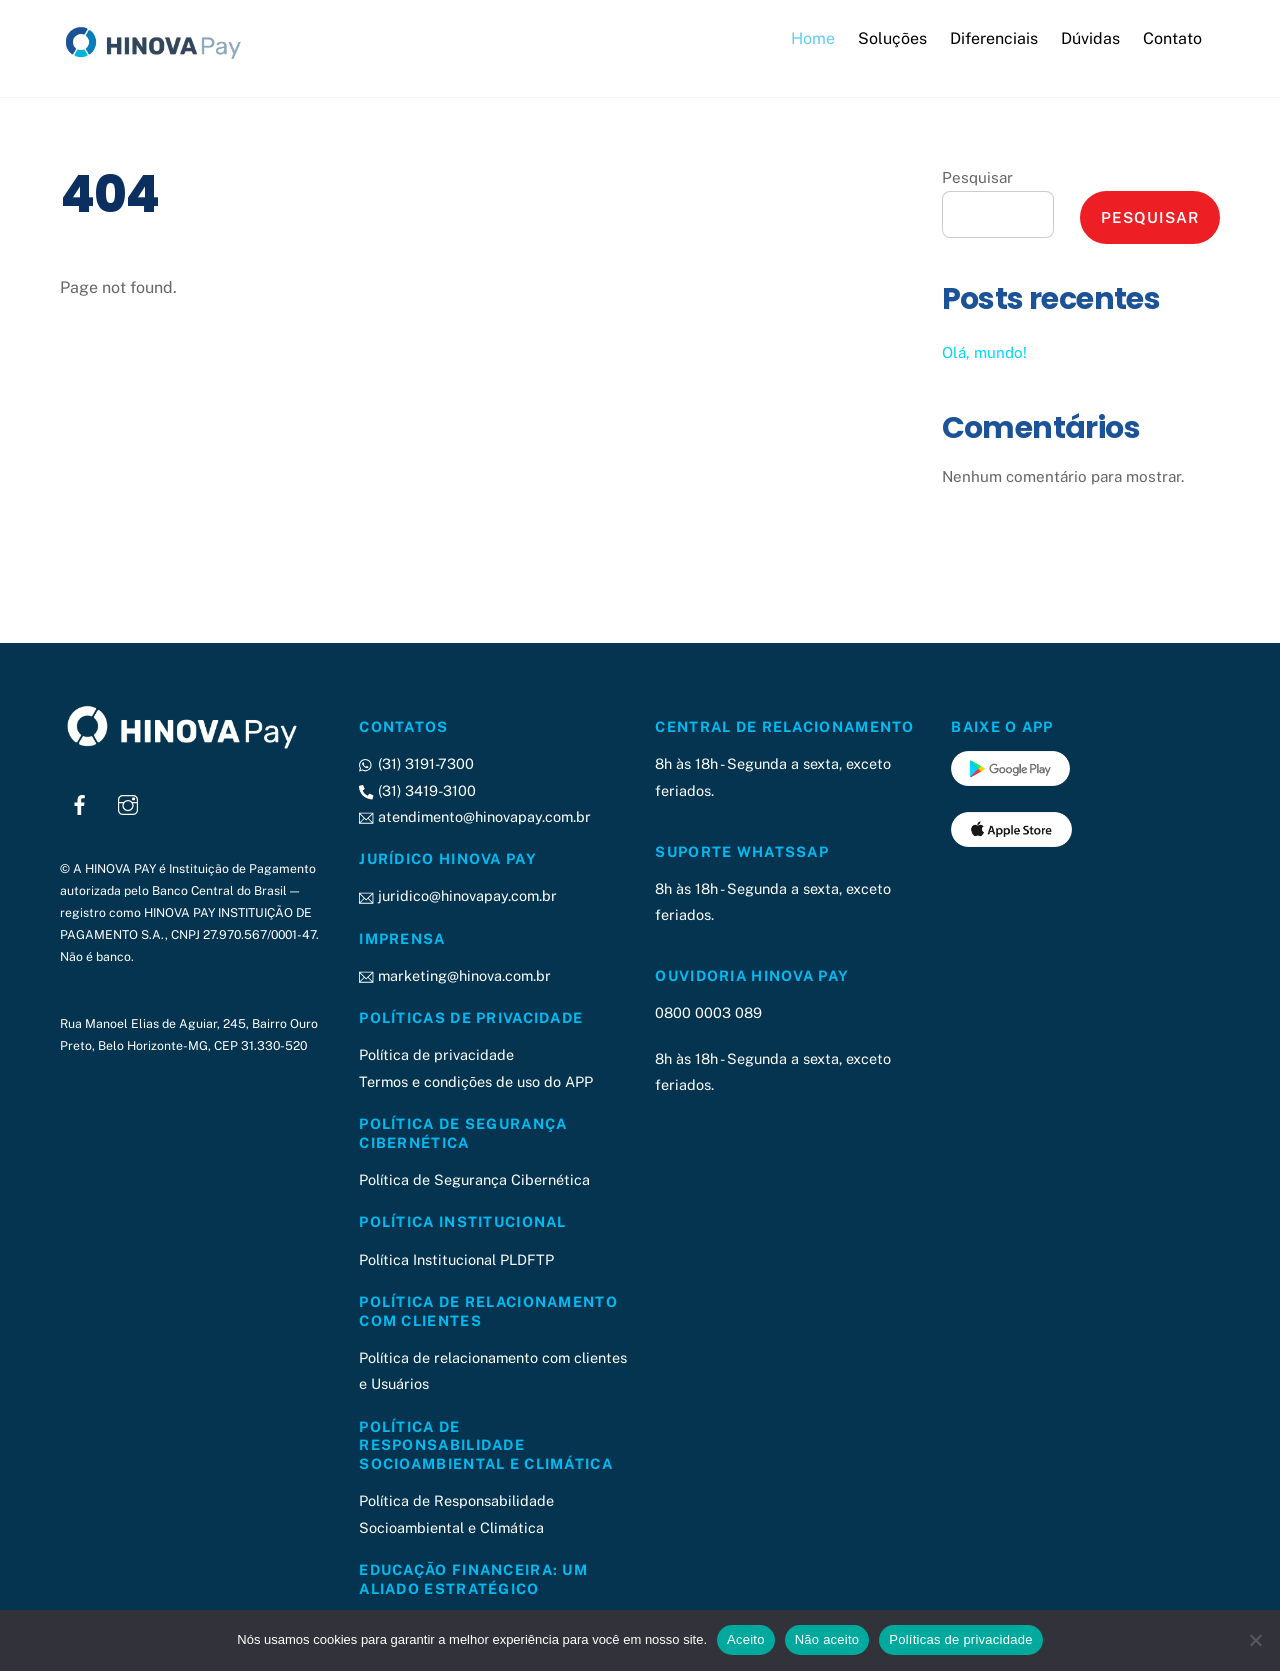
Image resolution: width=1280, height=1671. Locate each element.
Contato (1172, 38)
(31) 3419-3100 (417, 790)
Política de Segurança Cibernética (474, 1179)
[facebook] (80, 802)
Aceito (746, 1639)
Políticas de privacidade (960, 1639)
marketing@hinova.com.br (454, 975)
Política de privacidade (436, 1054)
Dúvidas (1090, 38)
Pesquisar (977, 177)
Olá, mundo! (984, 352)
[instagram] (128, 802)
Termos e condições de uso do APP (476, 1081)
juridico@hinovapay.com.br (457, 895)
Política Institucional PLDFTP (456, 1259)
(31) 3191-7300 (416, 763)
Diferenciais (994, 38)
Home (813, 38)
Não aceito (827, 1639)
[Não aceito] (1255, 1640)
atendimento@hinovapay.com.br (474, 816)
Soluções (892, 38)
